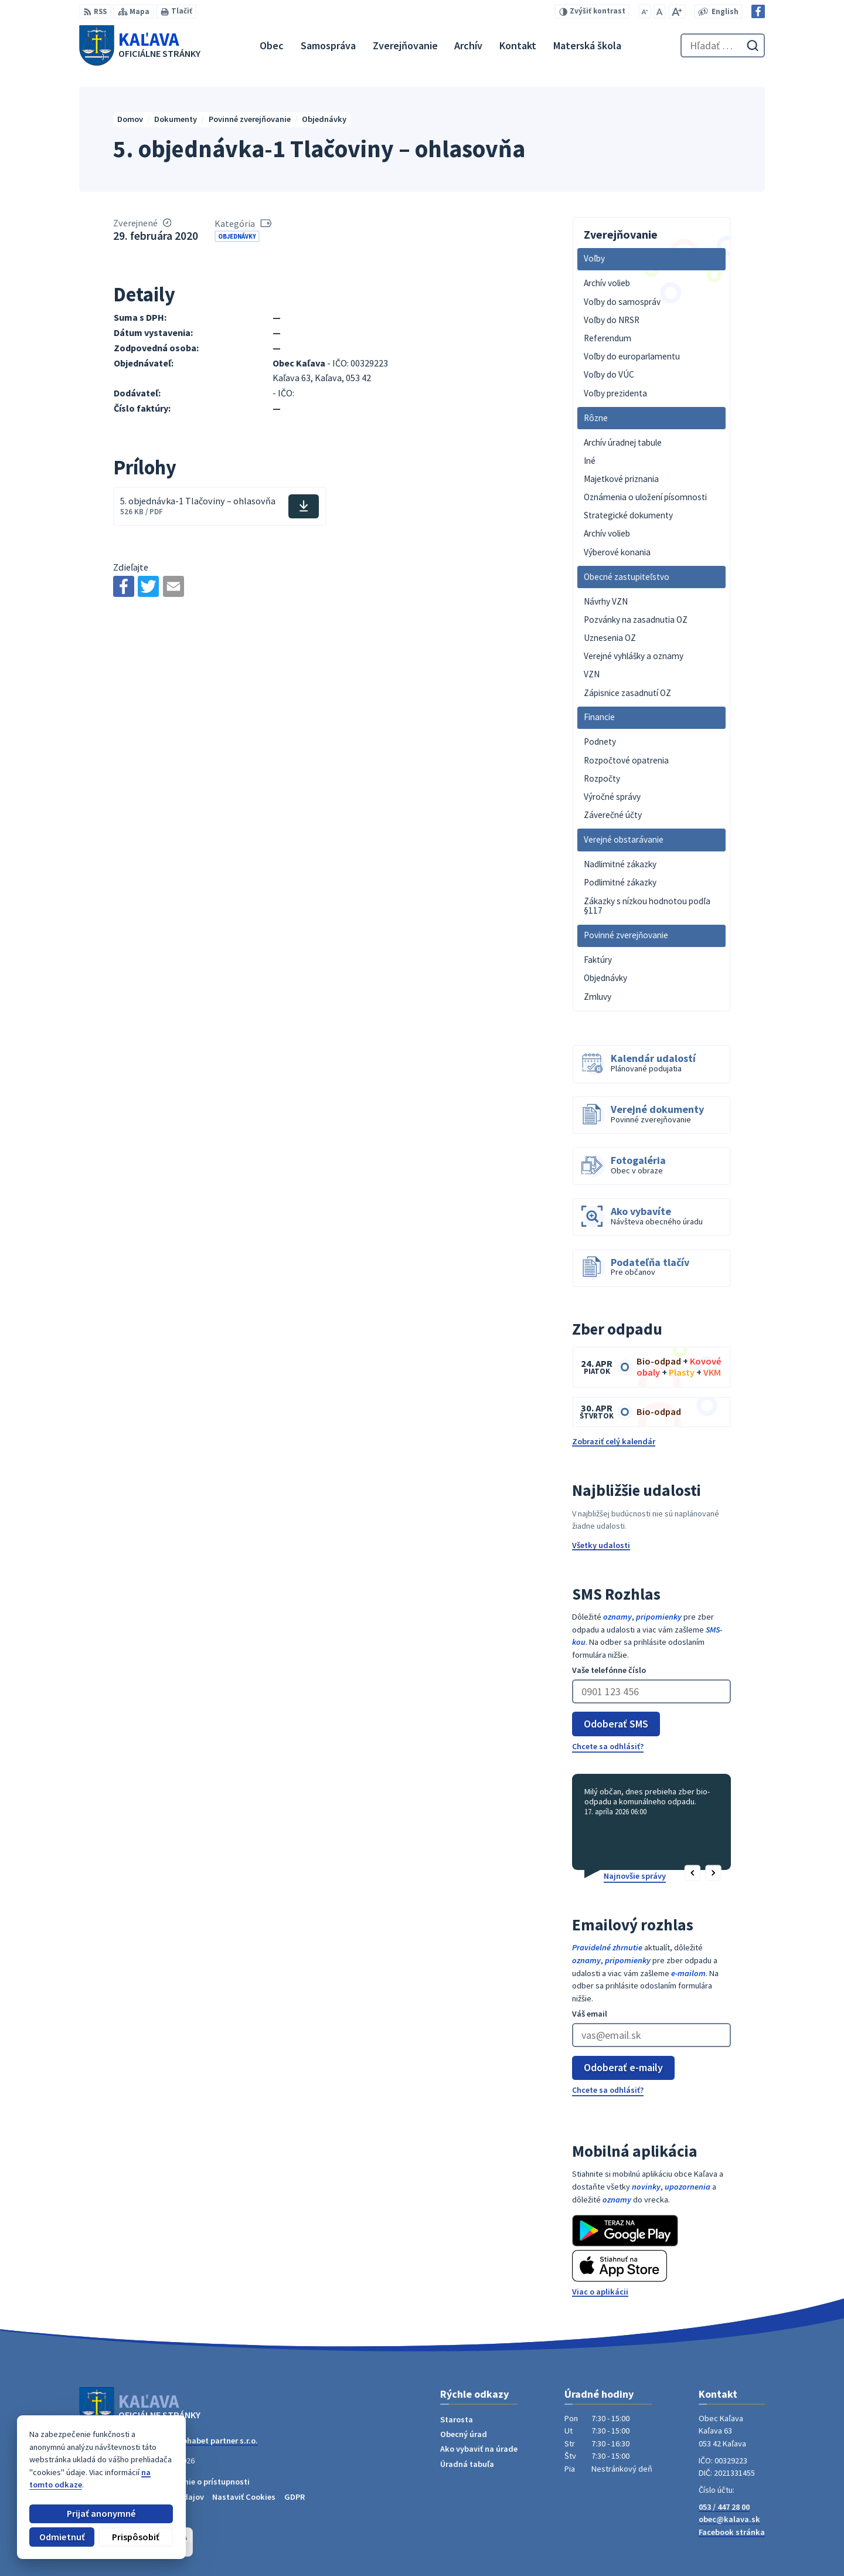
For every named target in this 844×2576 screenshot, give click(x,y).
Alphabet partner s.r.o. (216, 2440)
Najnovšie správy (635, 1876)
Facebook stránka (732, 2532)
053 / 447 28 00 (724, 2507)
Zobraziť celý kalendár (613, 1441)
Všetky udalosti (601, 1545)
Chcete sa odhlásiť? (608, 1746)
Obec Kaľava (162, 2450)
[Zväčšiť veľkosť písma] (677, 11)
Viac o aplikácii (600, 2291)
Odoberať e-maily (623, 2067)
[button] (692, 1873)
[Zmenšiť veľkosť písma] (645, 11)
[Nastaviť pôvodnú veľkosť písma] (660, 11)
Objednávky (237, 236)
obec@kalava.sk (729, 2519)
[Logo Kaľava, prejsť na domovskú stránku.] (139, 45)
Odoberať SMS (616, 1723)
